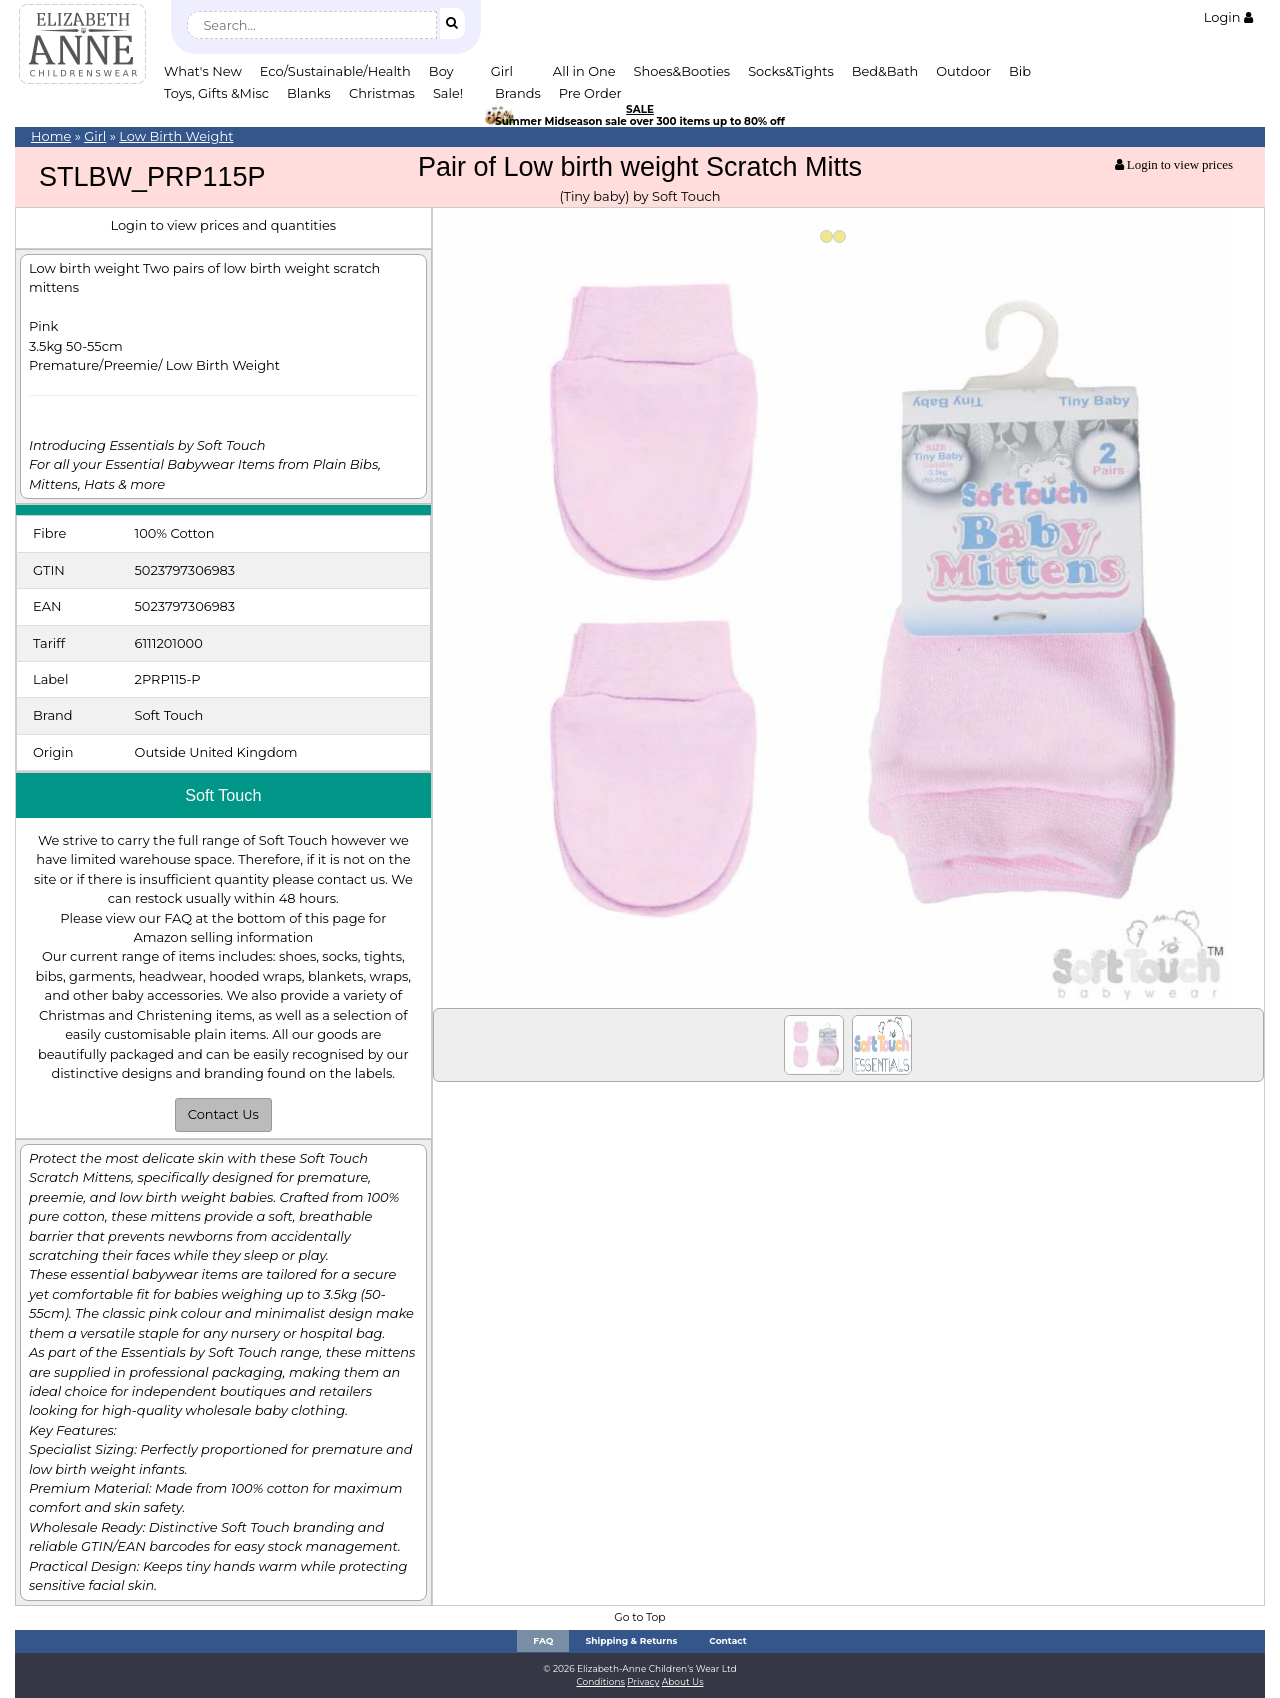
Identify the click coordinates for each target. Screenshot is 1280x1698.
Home (51, 136)
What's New (203, 71)
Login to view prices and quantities (223, 225)
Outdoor (963, 71)
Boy (441, 71)
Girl (502, 71)
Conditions (600, 1681)
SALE (640, 109)
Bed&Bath (885, 71)
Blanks (309, 93)
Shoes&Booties (682, 71)
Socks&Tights (791, 71)
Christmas (382, 93)
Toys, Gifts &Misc (216, 93)
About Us (683, 1681)
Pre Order (590, 93)
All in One (584, 71)
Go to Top (639, 1617)
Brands (518, 93)
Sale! (448, 93)
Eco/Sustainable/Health (335, 71)
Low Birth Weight (176, 136)
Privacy (643, 1681)
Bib (1020, 71)
